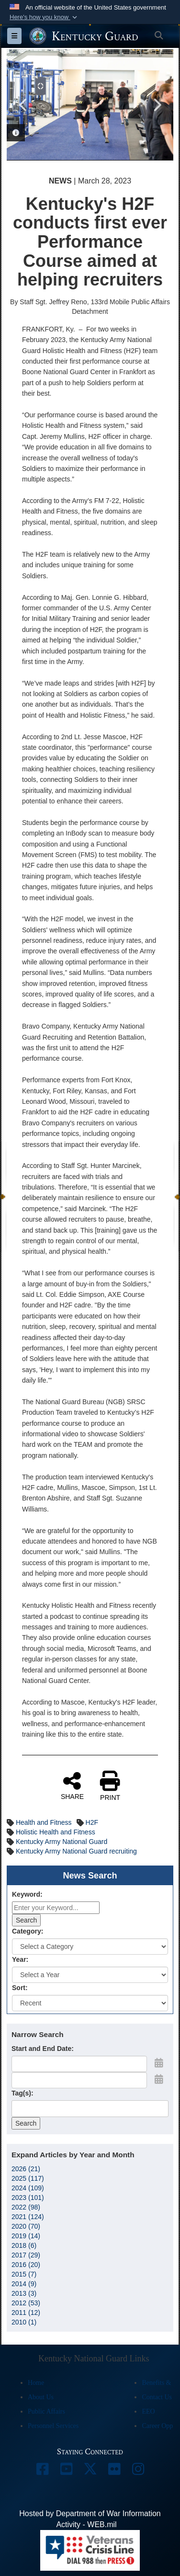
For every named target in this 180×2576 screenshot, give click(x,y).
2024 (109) (27, 2188)
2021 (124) (27, 2217)
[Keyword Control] (56, 1907)
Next (156, 104)
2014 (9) (23, 2284)
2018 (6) (23, 2245)
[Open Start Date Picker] (159, 2063)
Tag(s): (22, 2093)
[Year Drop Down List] (90, 1975)
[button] (44, 17)
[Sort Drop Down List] (90, 2003)
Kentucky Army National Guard (61, 1841)
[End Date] (79, 2080)
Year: (20, 1959)
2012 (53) (25, 2303)
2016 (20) (25, 2264)
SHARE (72, 1785)
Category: (27, 1931)
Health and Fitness (44, 1822)
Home (36, 2382)
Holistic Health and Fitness (55, 1832)
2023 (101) (27, 2197)
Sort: (20, 1988)
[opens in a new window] (42, 2471)
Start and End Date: (42, 2048)
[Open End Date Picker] (159, 2079)
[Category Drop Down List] (90, 1946)
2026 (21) (25, 2169)
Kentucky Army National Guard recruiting (76, 1851)
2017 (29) (25, 2255)
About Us (41, 2397)
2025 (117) (27, 2178)
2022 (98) (25, 2207)
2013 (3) (23, 2293)
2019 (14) (25, 2236)
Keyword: (27, 1894)
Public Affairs (46, 2411)
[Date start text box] (79, 2064)
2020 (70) (25, 2226)
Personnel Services (53, 2425)
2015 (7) (23, 2274)
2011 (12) (25, 2312)
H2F (92, 1822)
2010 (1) (23, 2322)
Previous (23, 104)
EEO (148, 2411)
